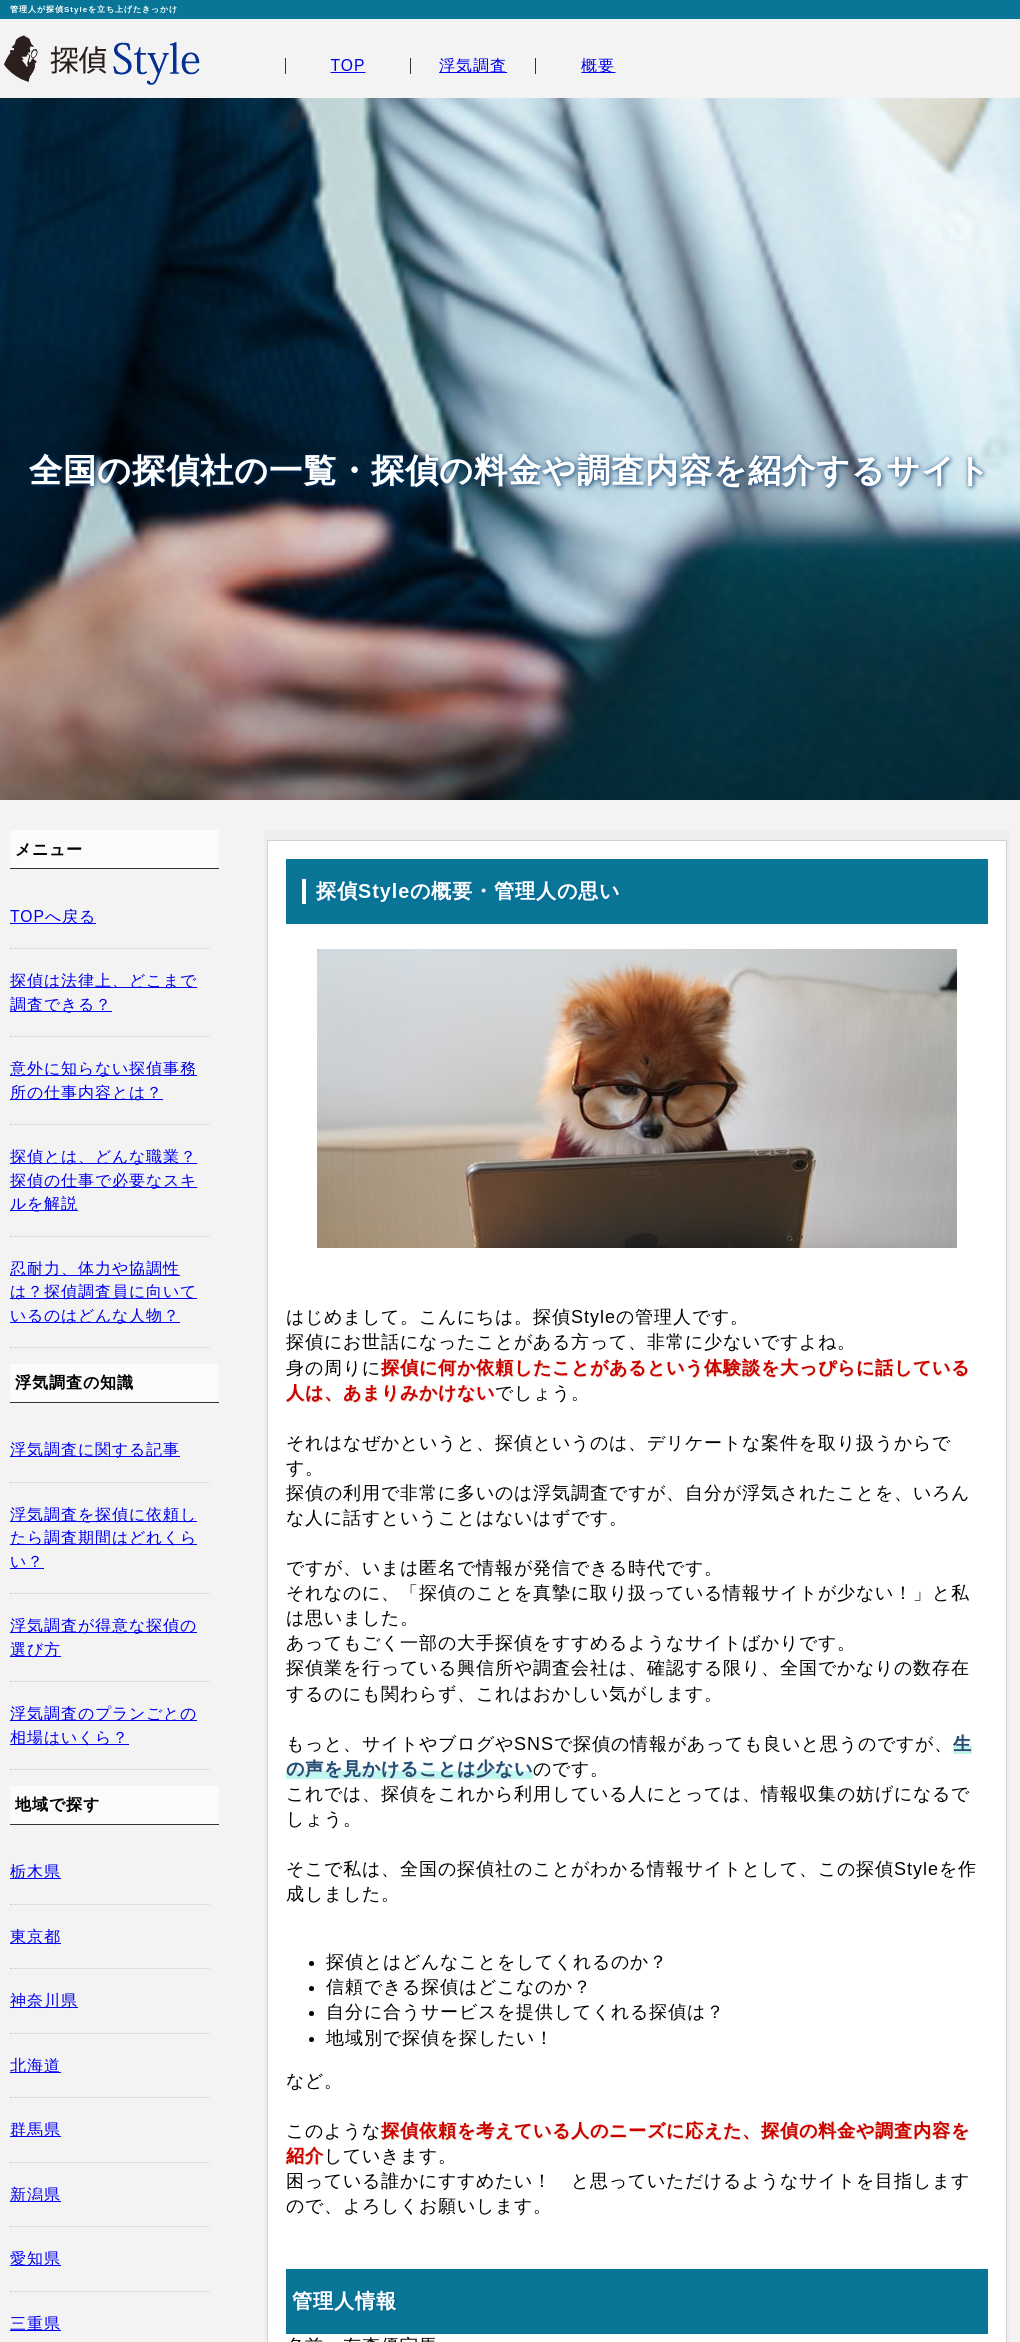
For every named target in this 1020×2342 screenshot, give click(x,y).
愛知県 (35, 2258)
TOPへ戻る (53, 916)
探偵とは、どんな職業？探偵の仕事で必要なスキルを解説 (103, 1180)
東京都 (35, 1936)
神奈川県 (44, 2000)
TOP (347, 65)
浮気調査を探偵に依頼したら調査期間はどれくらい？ (103, 1538)
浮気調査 (473, 65)
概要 (598, 65)
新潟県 (35, 2194)
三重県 (35, 2323)
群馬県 (35, 2129)
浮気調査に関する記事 (95, 1449)
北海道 (35, 2065)
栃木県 (35, 1871)
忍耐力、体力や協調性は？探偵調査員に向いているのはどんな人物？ (103, 1292)
